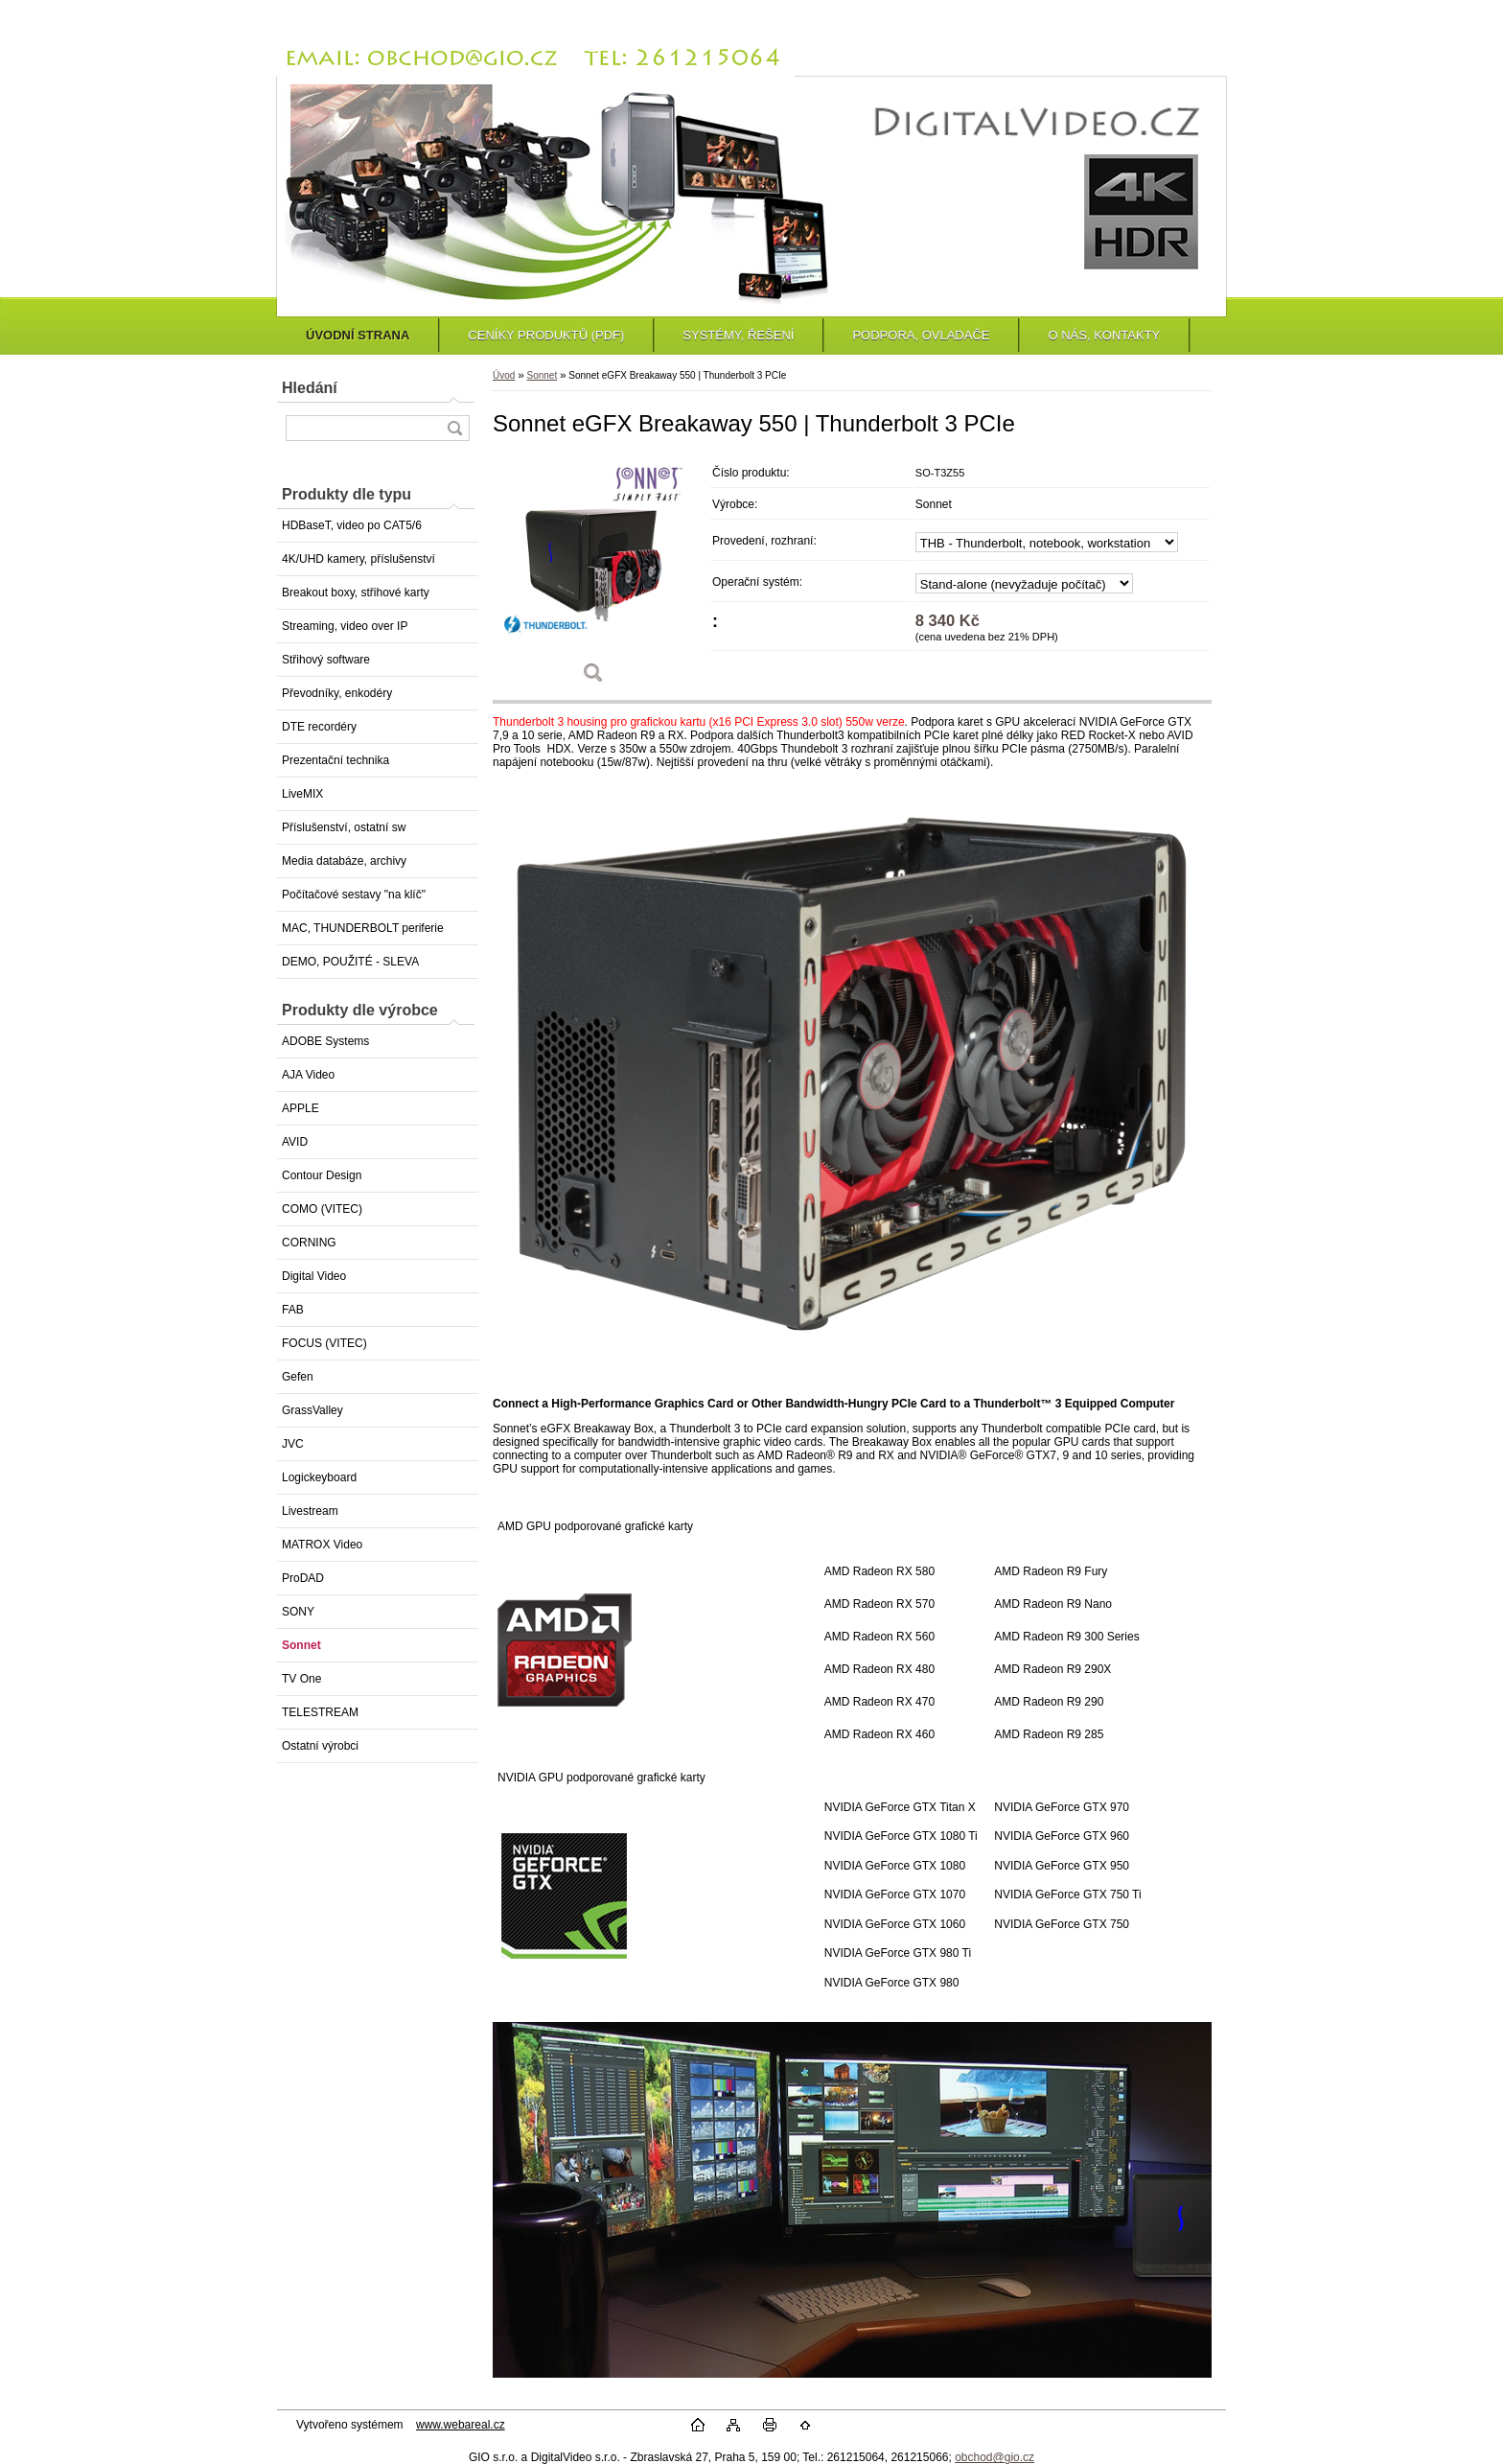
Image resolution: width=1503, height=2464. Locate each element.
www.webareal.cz (460, 2424)
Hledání (309, 388)
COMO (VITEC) (322, 1209)
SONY (298, 1611)
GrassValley (312, 1410)
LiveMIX (302, 794)
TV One (301, 1678)
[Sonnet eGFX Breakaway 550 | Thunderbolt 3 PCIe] (593, 576)
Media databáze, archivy (344, 861)
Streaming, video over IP (344, 626)
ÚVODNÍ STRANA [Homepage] (357, 335)
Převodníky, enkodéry (337, 693)
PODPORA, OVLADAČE (920, 335)
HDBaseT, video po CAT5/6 (352, 525)
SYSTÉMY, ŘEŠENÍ (738, 335)
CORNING (309, 1242)
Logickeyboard (319, 1477)
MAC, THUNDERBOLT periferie (363, 928)
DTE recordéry (319, 726)
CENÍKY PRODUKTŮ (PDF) (546, 335)
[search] (454, 428)
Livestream (310, 1511)
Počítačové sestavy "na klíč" (354, 894)
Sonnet (301, 1645)
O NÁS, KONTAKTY (1104, 335)
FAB (293, 1309)
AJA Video (308, 1074)
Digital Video (314, 1276)
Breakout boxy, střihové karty (355, 592)
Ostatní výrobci (320, 1746)
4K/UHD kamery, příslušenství (358, 559)
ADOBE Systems (325, 1041)
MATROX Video (322, 1544)
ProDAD (303, 1578)
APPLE (300, 1108)
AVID (295, 1142)
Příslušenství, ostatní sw (343, 827)
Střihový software (326, 659)
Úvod (504, 375)
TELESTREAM (320, 1712)
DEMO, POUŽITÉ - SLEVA (350, 961)
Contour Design (321, 1175)
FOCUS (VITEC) (324, 1343)
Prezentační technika (335, 760)
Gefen (297, 1376)
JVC (293, 1444)
